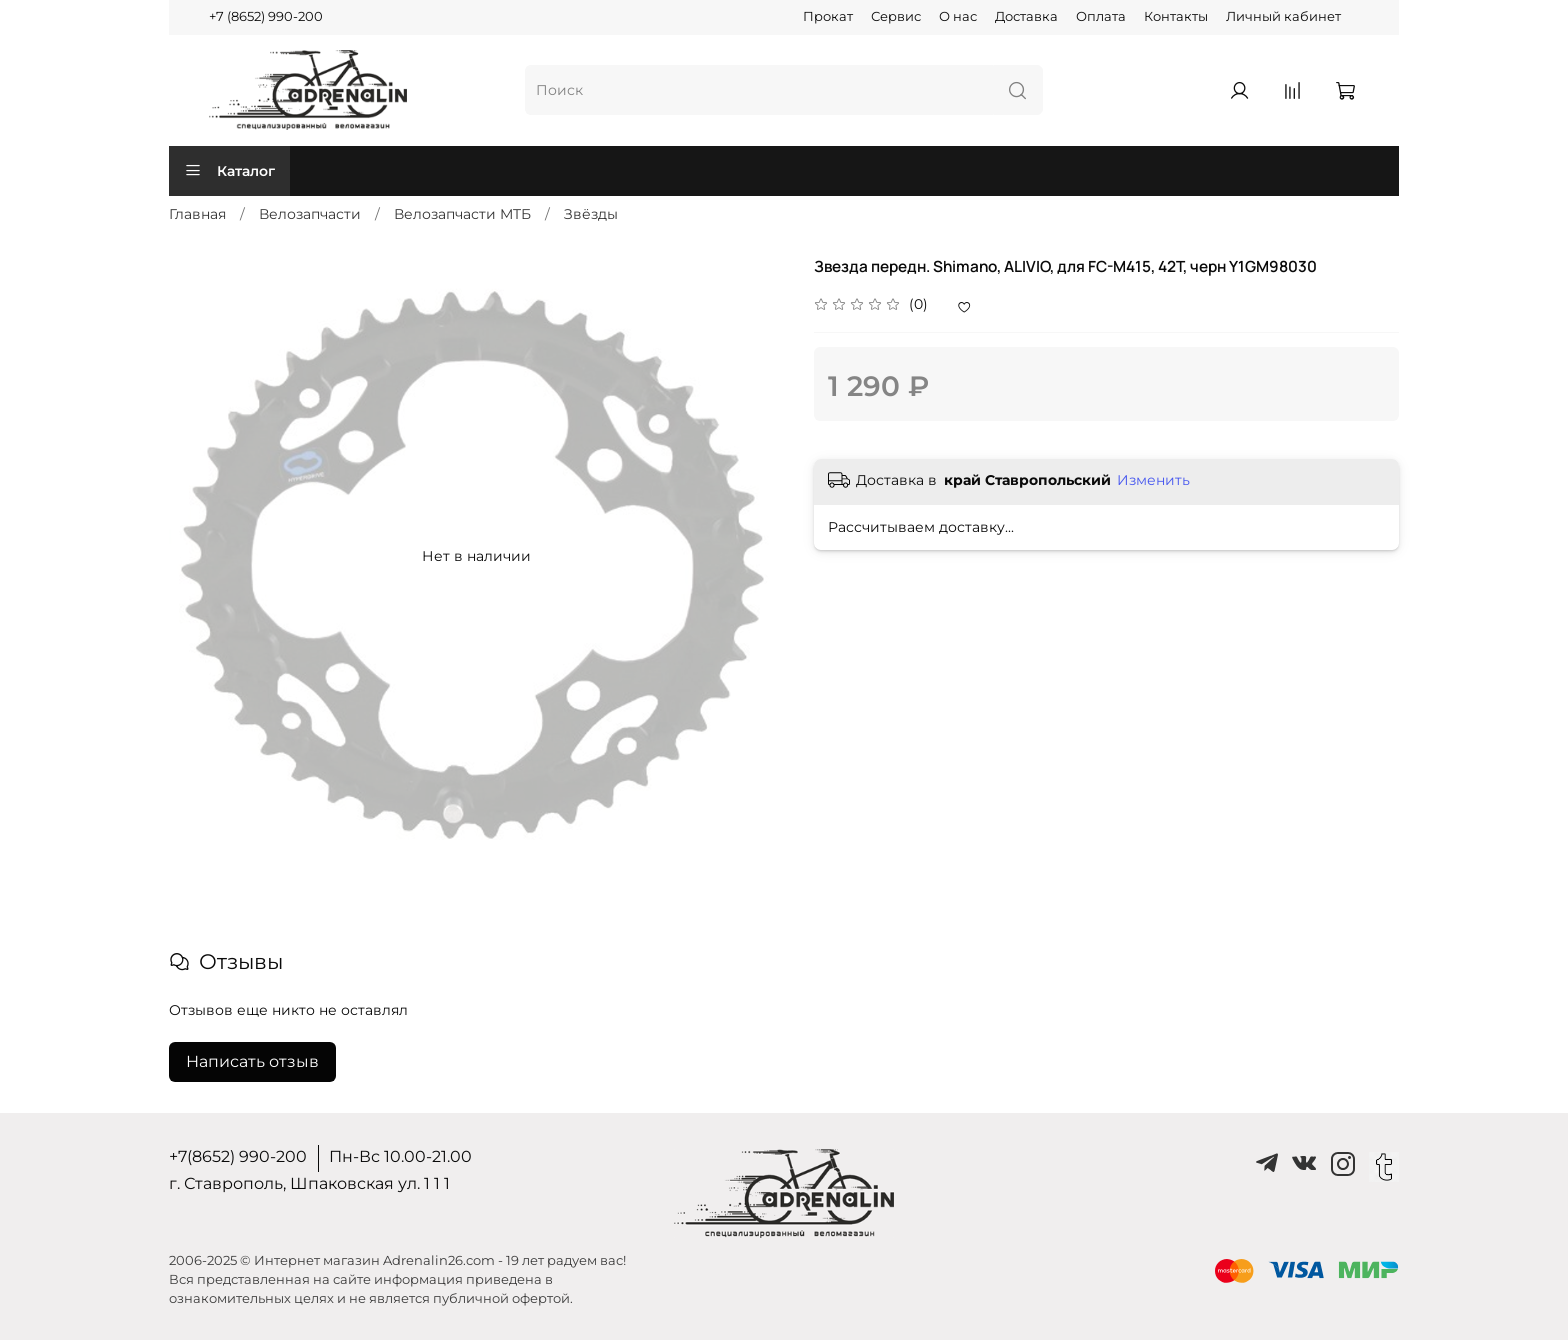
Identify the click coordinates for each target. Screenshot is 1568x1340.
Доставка (1026, 16)
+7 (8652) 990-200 (266, 16)
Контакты (1176, 16)
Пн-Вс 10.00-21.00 (400, 1156)
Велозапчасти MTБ (462, 214)
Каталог (229, 171)
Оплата (1101, 16)
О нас (958, 16)
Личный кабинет (1283, 16)
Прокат (828, 16)
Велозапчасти (310, 214)
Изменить (1153, 480)
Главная (197, 214)
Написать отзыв (252, 1061)
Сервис (896, 16)
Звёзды (591, 214)
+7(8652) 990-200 (238, 1156)
